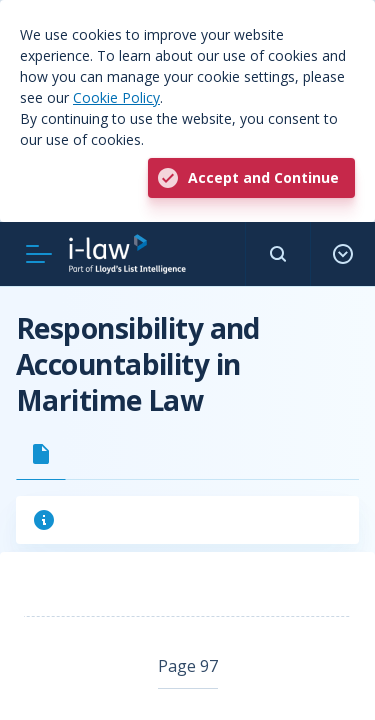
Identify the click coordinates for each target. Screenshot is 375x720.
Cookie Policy (116, 97)
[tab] (41, 454)
